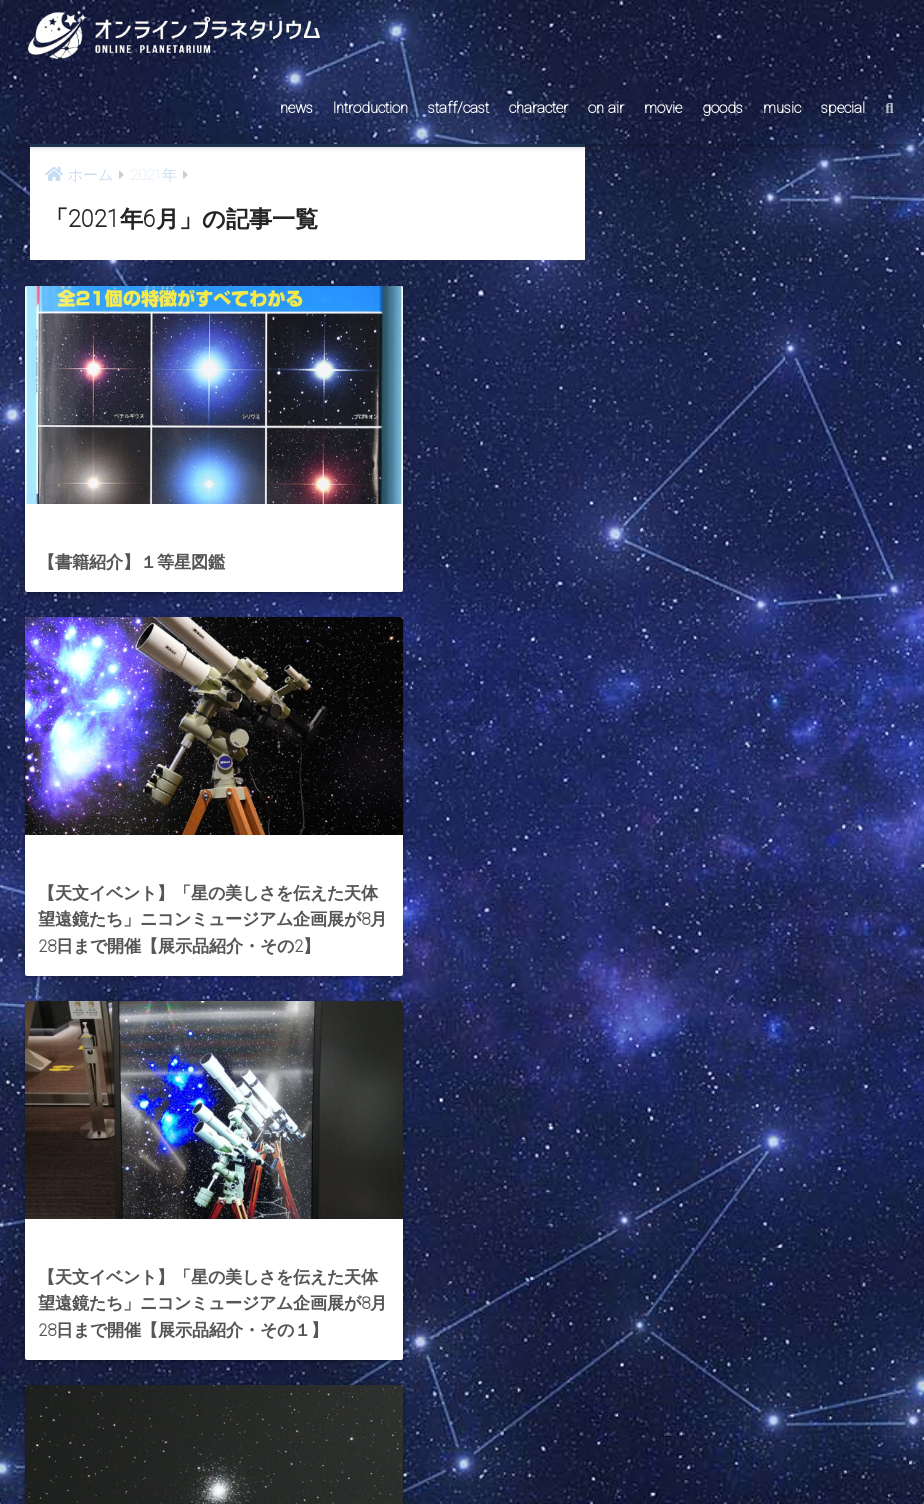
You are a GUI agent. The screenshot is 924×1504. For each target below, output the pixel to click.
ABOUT (558, 1450)
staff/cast (458, 108)
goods (722, 108)
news (296, 108)
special (843, 108)
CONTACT (385, 1450)
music (782, 108)
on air (606, 108)
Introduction (370, 108)
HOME (462, 1407)
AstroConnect (475, 1450)
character (538, 108)
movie (663, 108)
